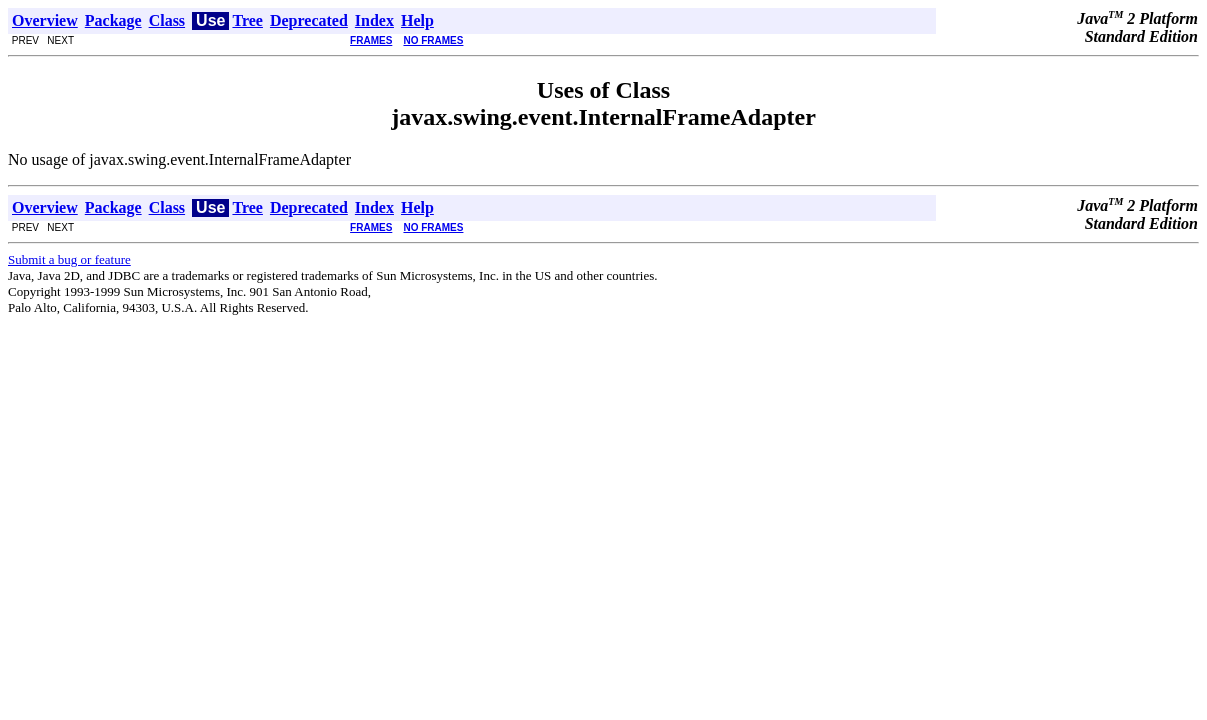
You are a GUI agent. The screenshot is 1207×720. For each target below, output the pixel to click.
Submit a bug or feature (69, 259)
